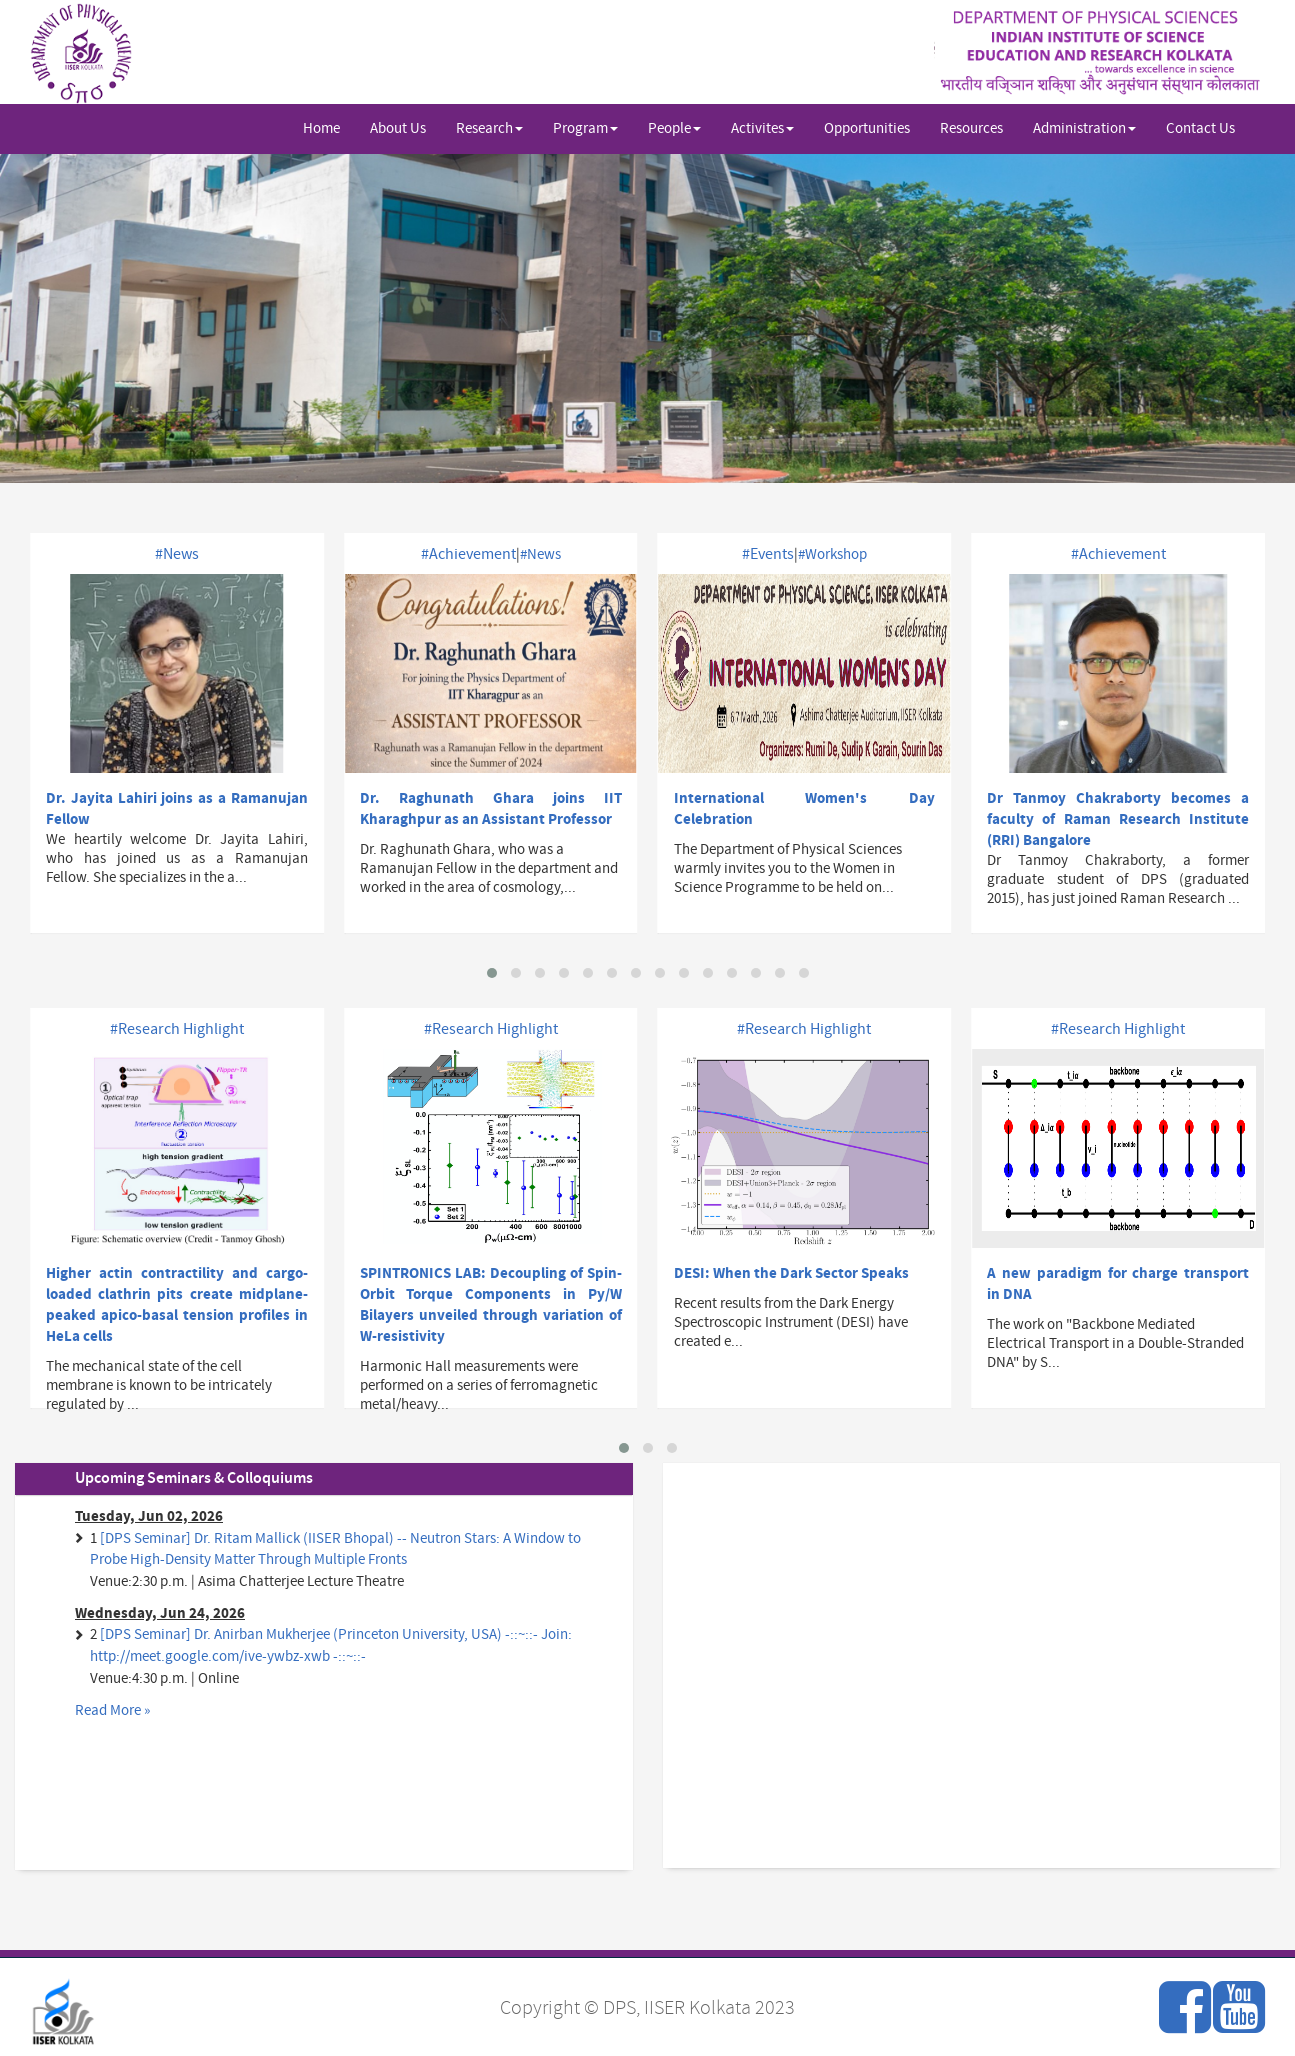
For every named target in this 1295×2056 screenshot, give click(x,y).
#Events (768, 554)
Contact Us (1200, 128)
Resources (971, 128)
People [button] (674, 128)
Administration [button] (1084, 128)
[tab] (324, 1479)
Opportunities (867, 128)
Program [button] (585, 128)
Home (321, 128)
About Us (398, 128)
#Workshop (832, 554)
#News (177, 554)
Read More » (112, 1710)
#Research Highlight (177, 1029)
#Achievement (468, 554)
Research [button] (489, 128)
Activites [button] (762, 128)
